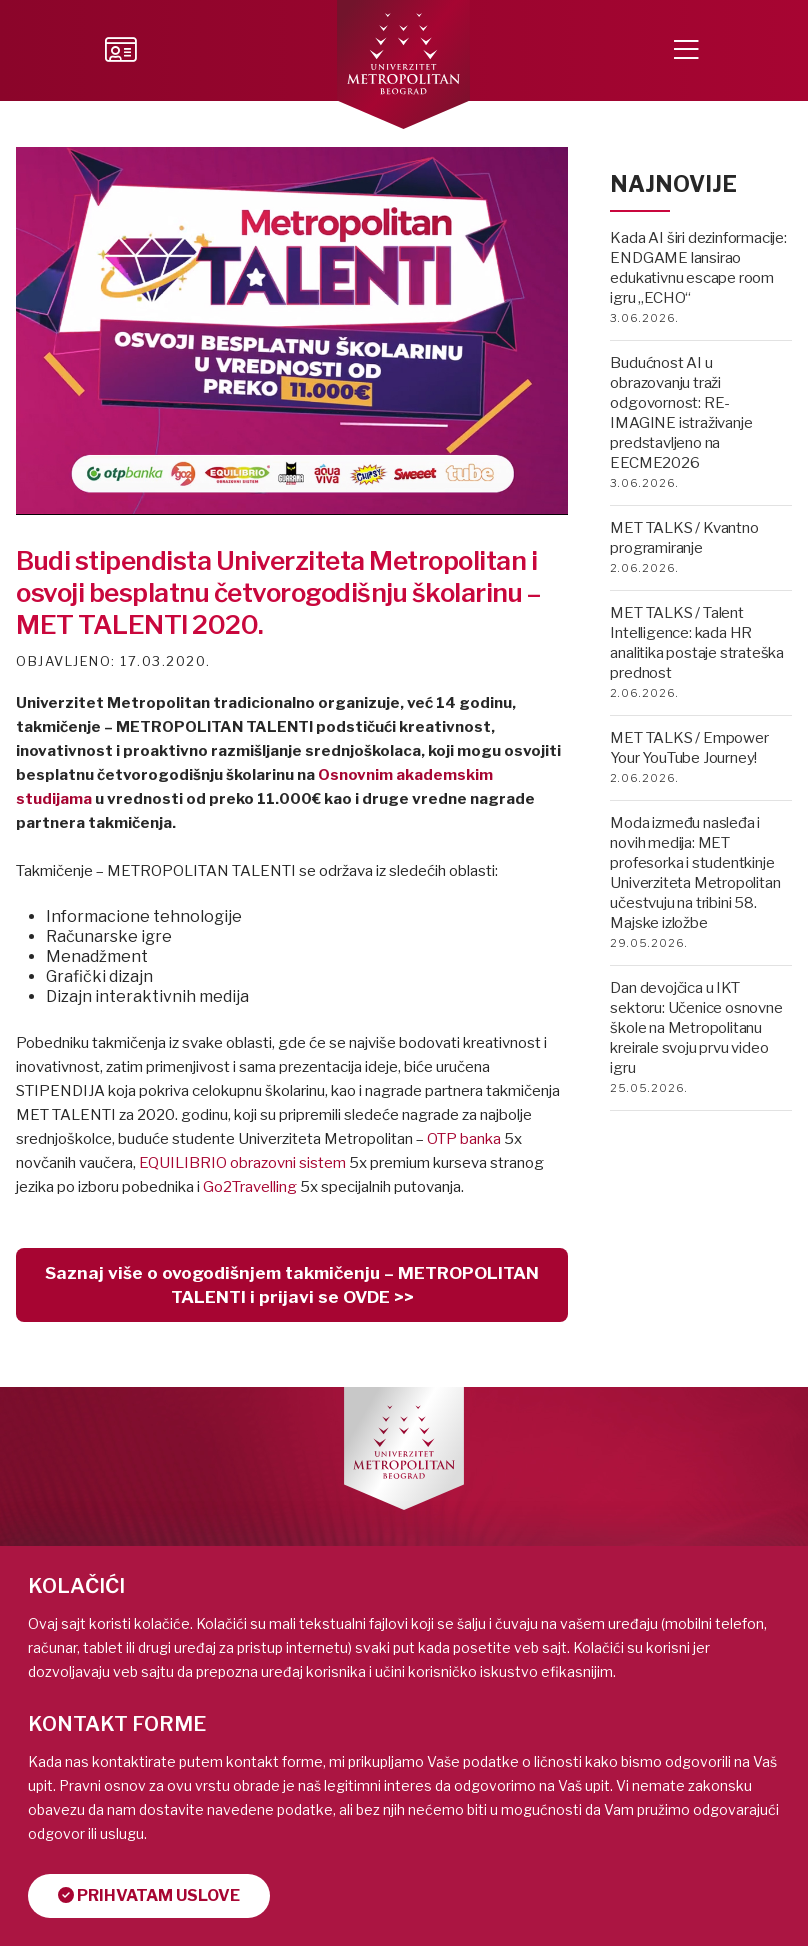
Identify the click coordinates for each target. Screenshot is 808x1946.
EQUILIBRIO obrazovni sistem (242, 1163)
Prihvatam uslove (149, 1895)
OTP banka (464, 1139)
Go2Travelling (250, 1187)
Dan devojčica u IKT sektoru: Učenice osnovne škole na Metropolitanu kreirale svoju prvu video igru (696, 1028)
